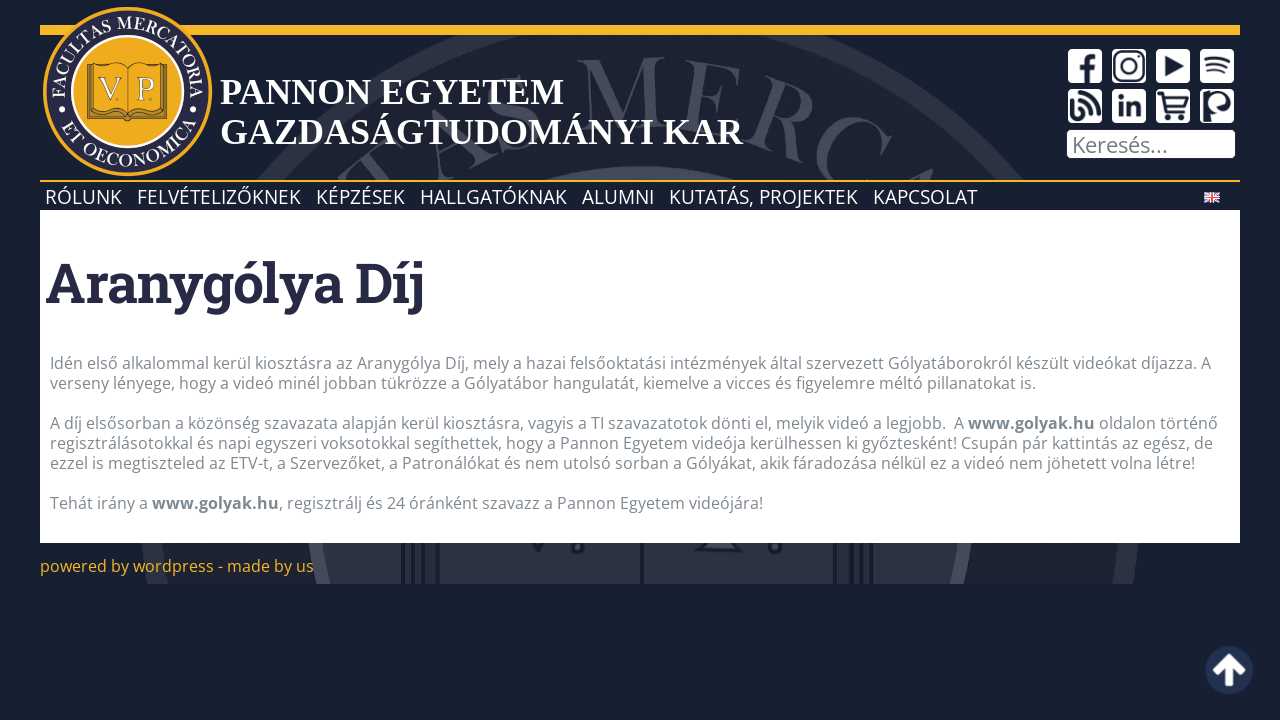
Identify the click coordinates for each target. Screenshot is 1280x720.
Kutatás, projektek (763, 196)
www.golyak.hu (1031, 423)
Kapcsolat (925, 196)
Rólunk (83, 196)
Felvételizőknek (219, 196)
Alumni (618, 196)
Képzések (360, 196)
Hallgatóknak (493, 196)
